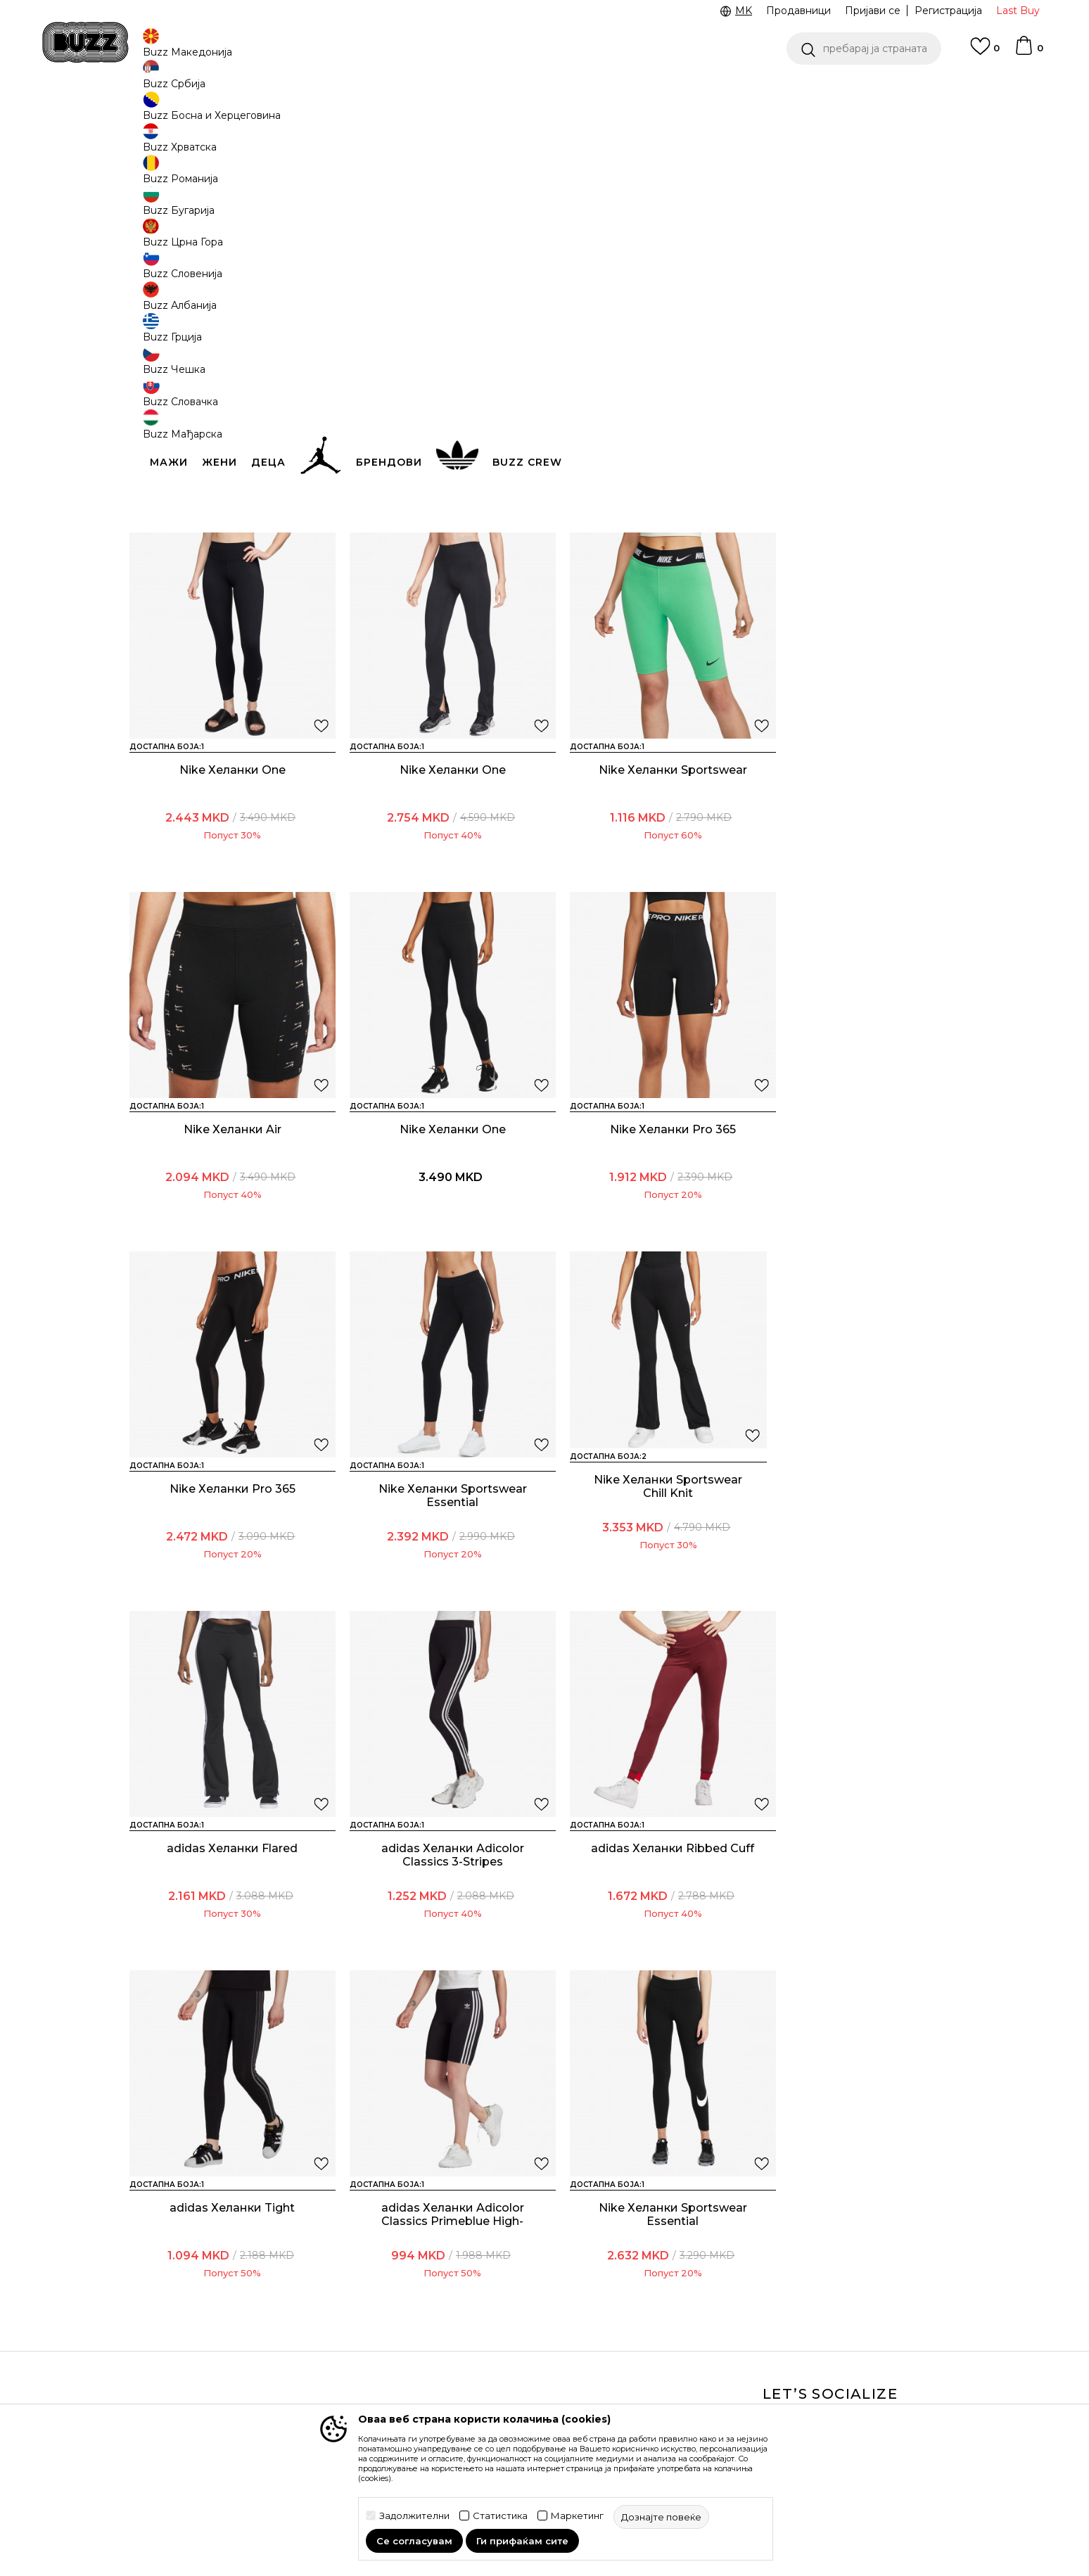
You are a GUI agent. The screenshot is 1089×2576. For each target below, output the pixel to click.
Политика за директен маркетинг (503, 2338)
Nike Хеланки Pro (228, 505)
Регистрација (948, 10)
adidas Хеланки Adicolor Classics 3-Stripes (439, 1563)
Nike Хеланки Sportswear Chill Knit (650, 512)
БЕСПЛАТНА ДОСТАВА (677, 90)
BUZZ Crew (633, 2295)
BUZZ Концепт (642, 2256)
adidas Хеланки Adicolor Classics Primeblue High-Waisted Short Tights (228, 1920)
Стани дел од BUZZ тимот (670, 2354)
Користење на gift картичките (492, 2393)
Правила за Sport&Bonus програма (508, 2283)
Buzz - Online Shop (169, 113)
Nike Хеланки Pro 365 (228, 1206)
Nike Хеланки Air (650, 855)
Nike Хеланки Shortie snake (439, 505)
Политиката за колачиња (508, 2365)
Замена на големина (339, 2341)
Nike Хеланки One (861, 505)
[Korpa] (1028, 52)
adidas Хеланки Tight (861, 1556)
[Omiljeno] (985, 52)
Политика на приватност (508, 2310)
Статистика (500, 2516)
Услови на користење (501, 2256)
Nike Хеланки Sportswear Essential (650, 1212)
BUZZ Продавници (652, 2315)
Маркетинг (577, 2516)
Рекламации (319, 2361)
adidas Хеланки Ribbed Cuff (650, 1563)
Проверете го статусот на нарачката (195, 2279)
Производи (245, 113)
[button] (863, 48)
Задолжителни (414, 2516)
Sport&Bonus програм (659, 2334)
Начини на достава (336, 2287)
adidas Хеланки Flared (228, 1556)
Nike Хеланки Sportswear (439, 855)
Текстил (298, 113)
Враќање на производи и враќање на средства (352, 2314)
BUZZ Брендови (646, 2275)
